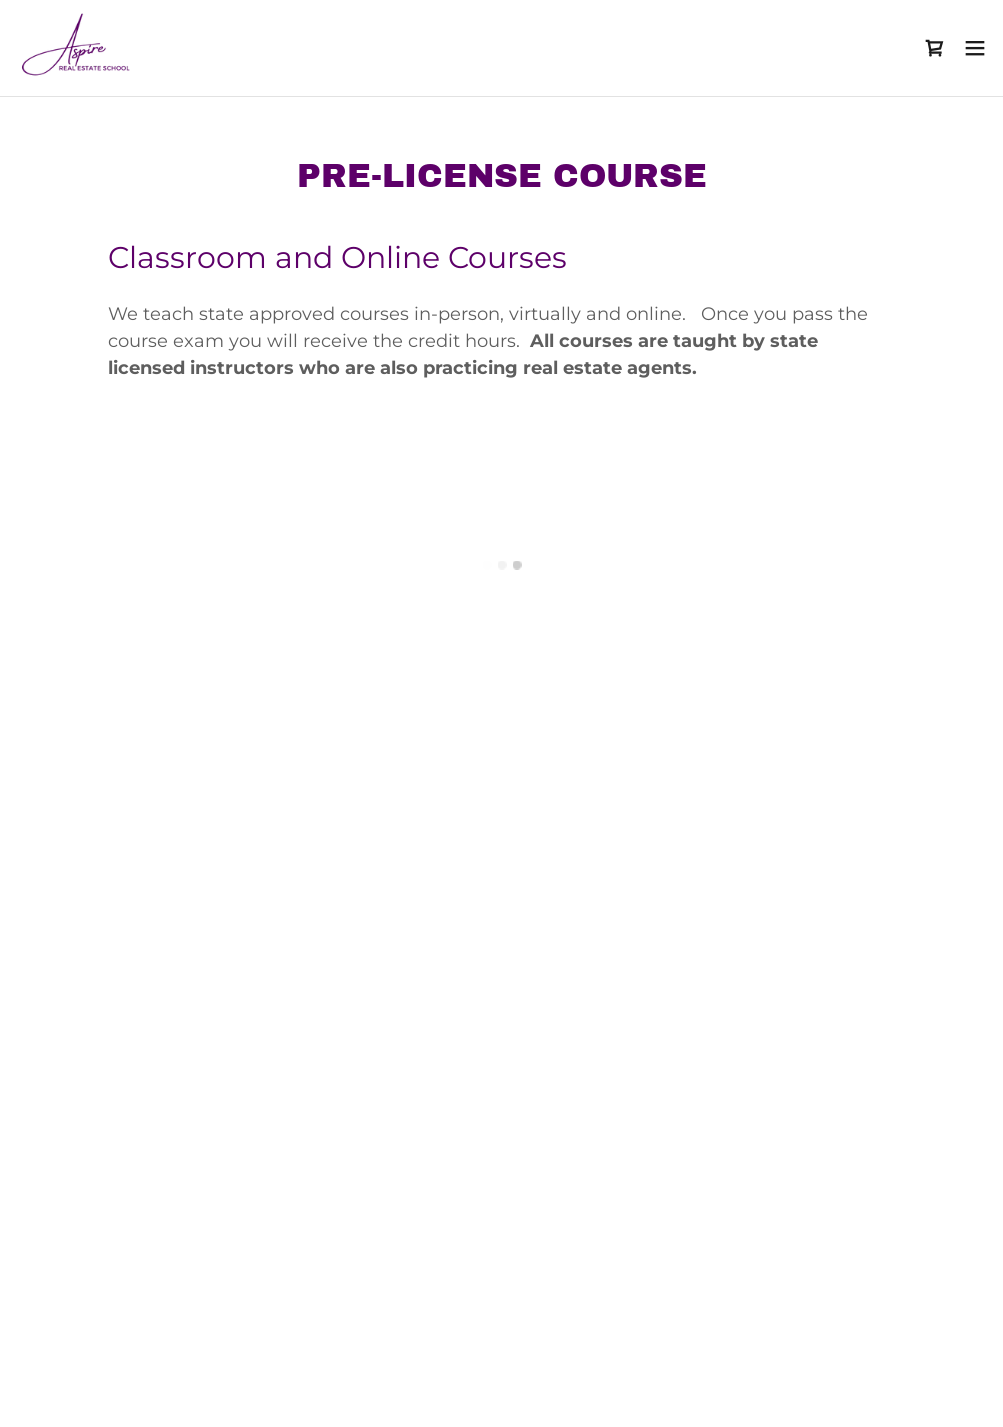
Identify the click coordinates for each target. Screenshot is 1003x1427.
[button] (935, 48)
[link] (77, 48)
